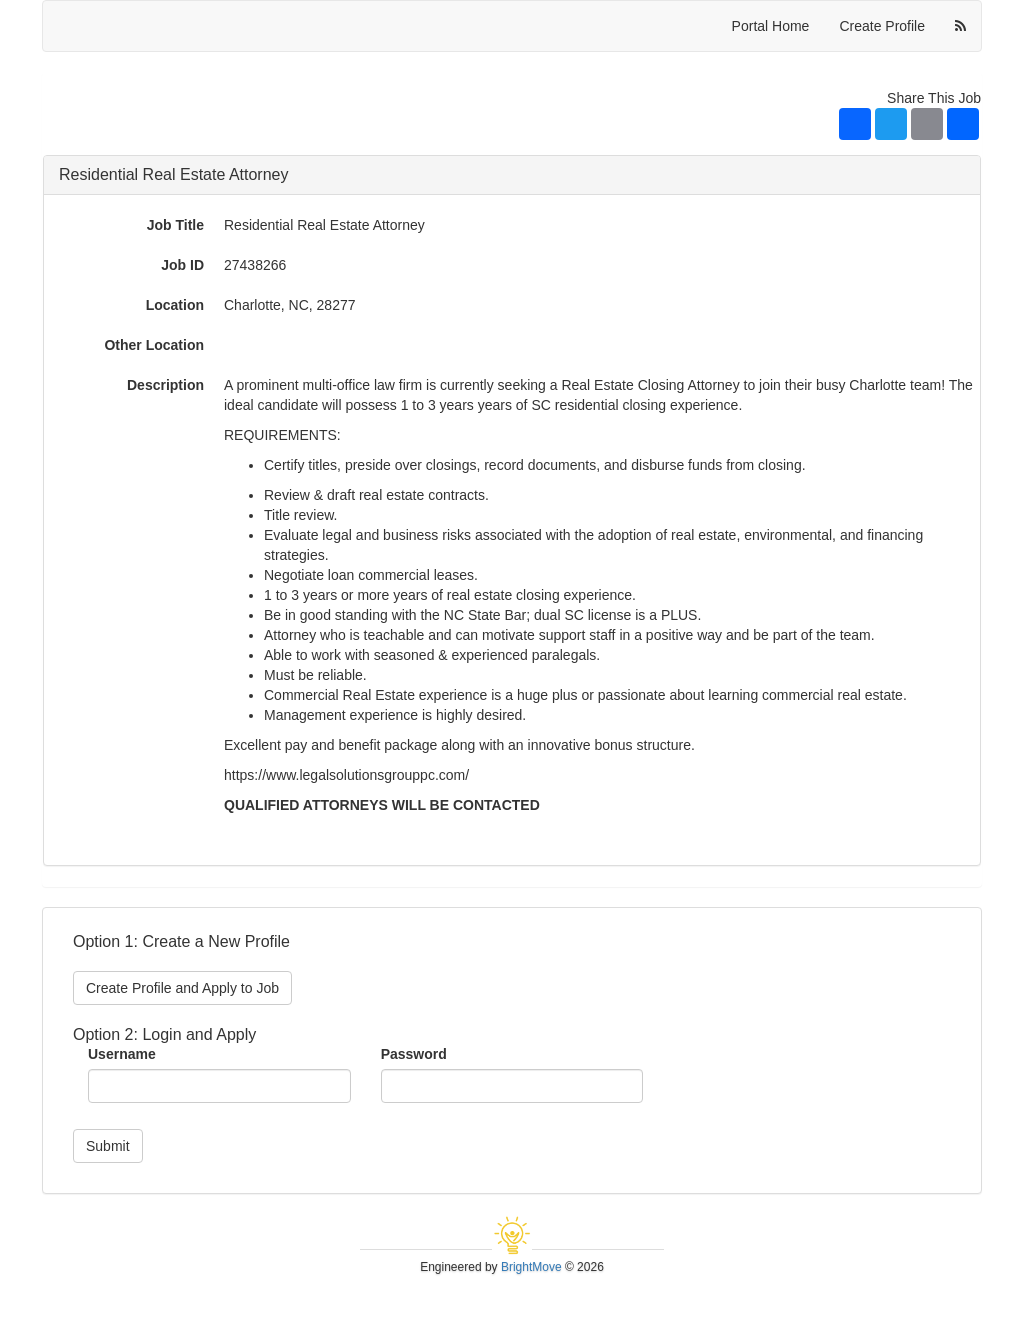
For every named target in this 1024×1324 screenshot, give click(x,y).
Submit (108, 1146)
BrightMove (531, 1267)
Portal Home (771, 26)
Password (414, 1054)
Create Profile (882, 26)
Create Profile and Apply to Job (182, 988)
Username (122, 1054)
